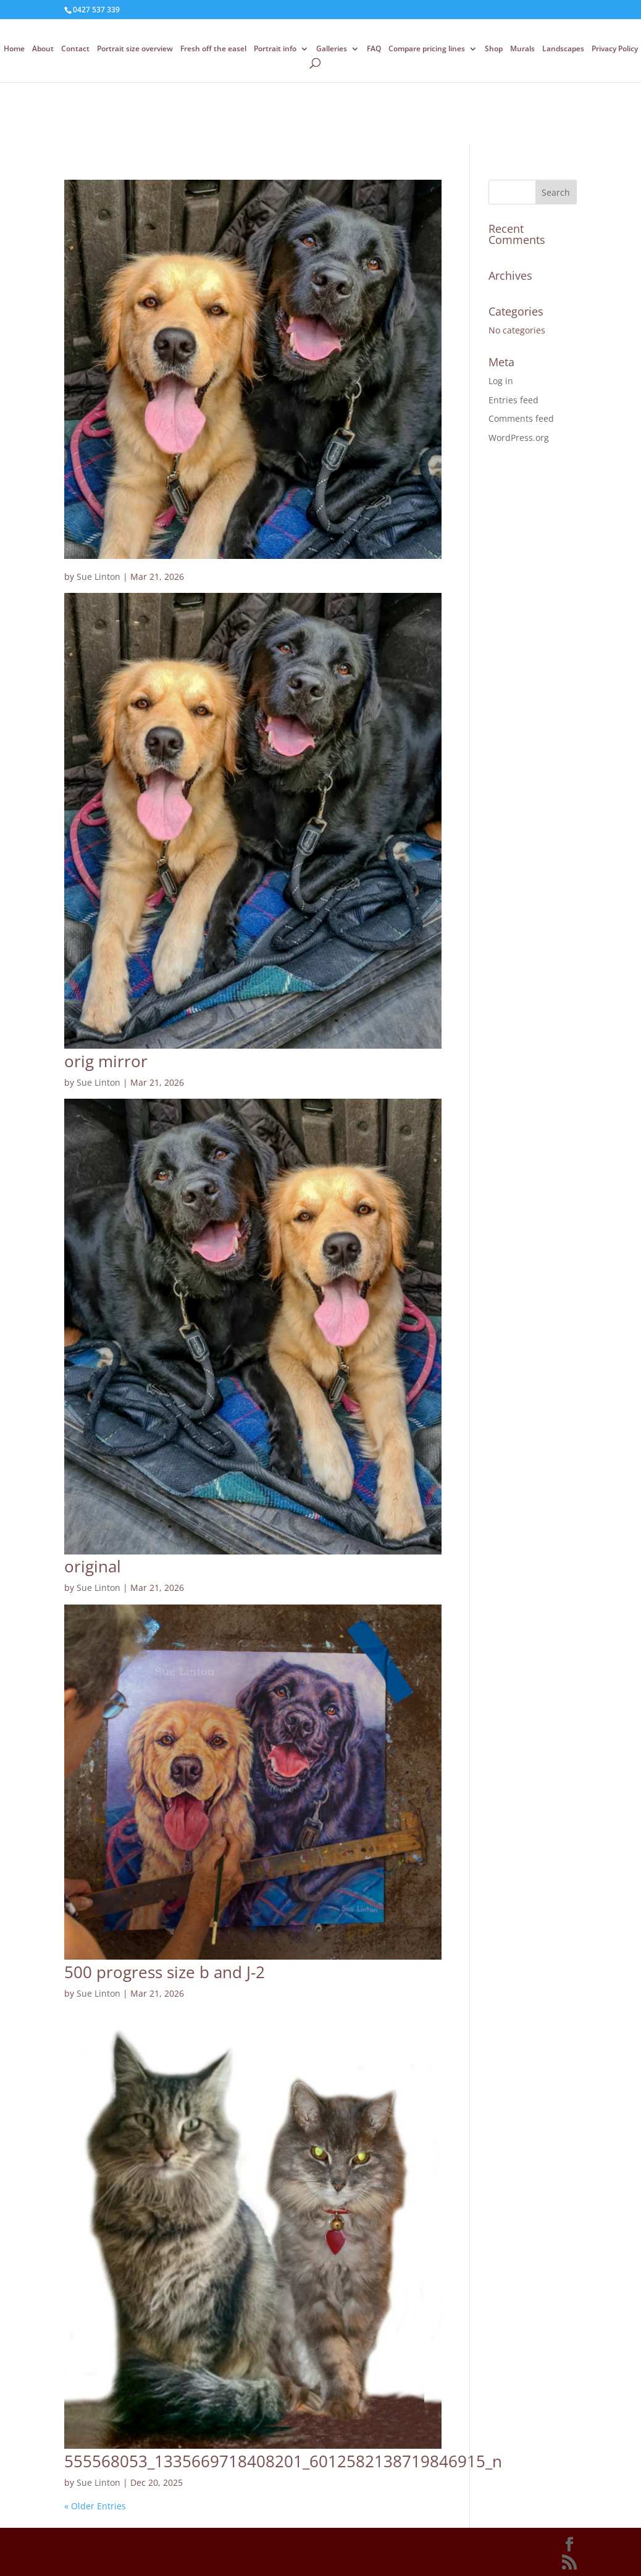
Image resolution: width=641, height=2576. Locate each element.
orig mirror (106, 1061)
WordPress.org (518, 437)
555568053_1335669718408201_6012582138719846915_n (283, 2461)
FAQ (374, 49)
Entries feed (513, 400)
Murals (522, 49)
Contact (75, 49)
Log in (500, 381)
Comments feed (521, 418)
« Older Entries (95, 2506)
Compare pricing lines (426, 49)
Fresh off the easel (213, 49)
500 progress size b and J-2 (164, 1972)
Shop (494, 49)
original (92, 1566)
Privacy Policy (615, 49)
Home (14, 49)
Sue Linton (98, 576)
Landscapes (563, 49)
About (43, 49)
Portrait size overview (135, 49)
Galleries (331, 49)
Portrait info (275, 49)
